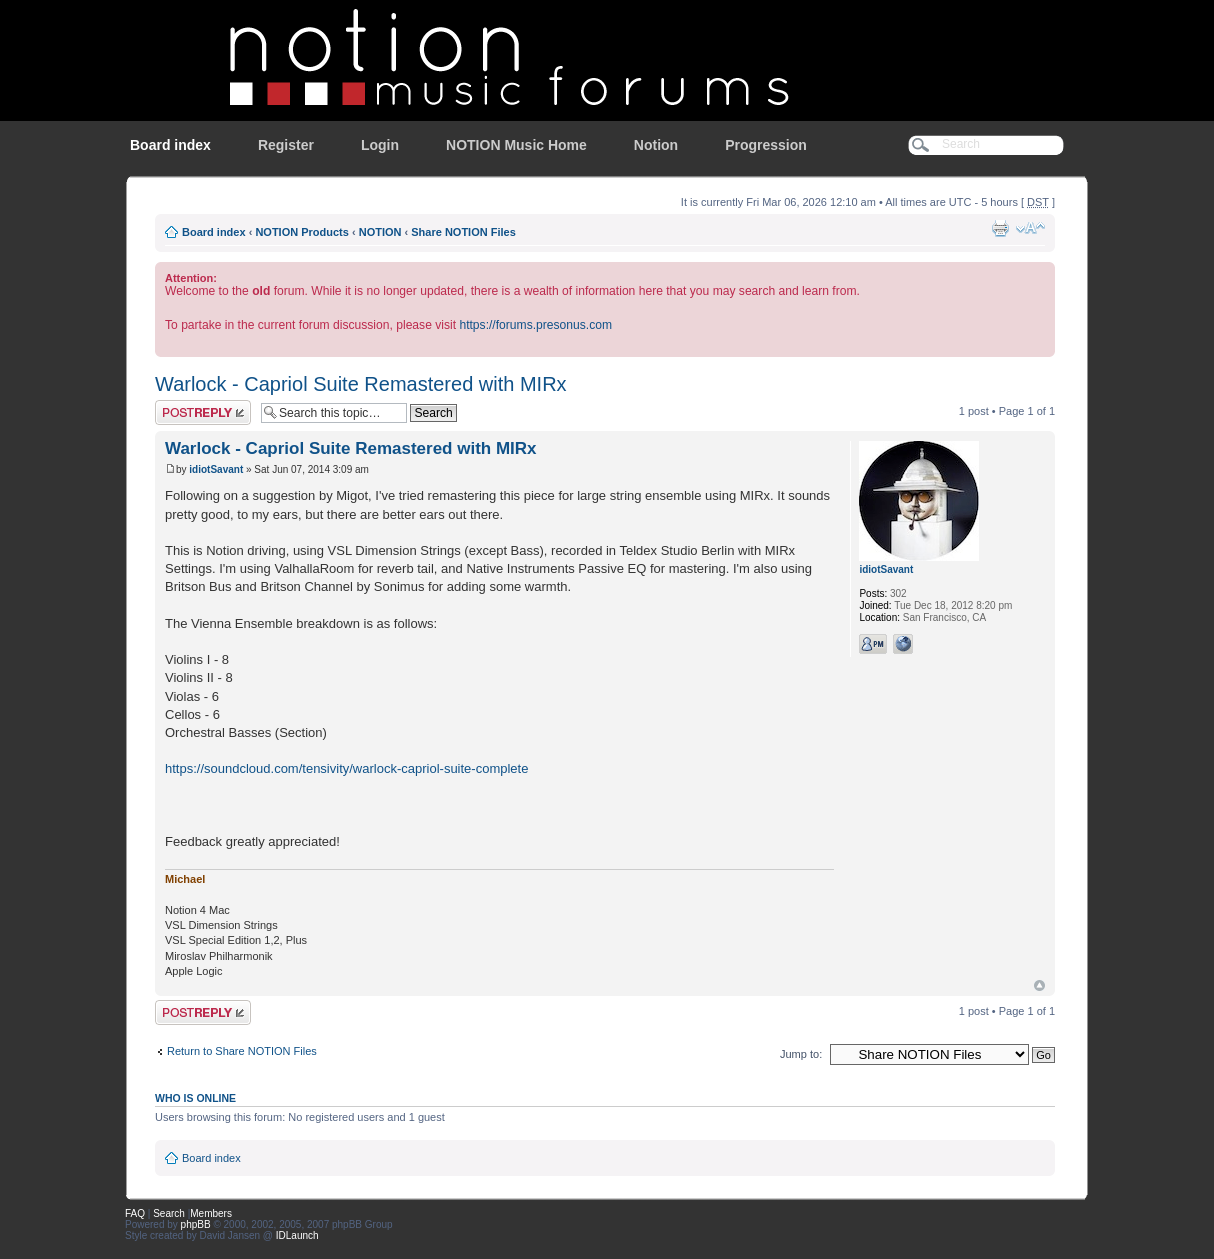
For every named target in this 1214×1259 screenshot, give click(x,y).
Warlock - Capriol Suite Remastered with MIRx (361, 384)
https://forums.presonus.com (535, 325)
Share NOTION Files (463, 232)
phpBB (196, 1224)
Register (286, 145)
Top (1039, 985)
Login (380, 145)
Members (211, 1213)
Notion (656, 145)
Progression (766, 145)
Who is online (195, 1098)
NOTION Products (302, 232)
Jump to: (801, 1054)
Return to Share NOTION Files (242, 1051)
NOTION (380, 232)
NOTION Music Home (516, 145)
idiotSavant (216, 469)
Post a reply (203, 412)
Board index (170, 145)
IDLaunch (297, 1235)
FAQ (135, 1213)
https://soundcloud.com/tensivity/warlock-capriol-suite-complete (346, 768)
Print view (1000, 228)
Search (169, 1213)
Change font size (1030, 228)
